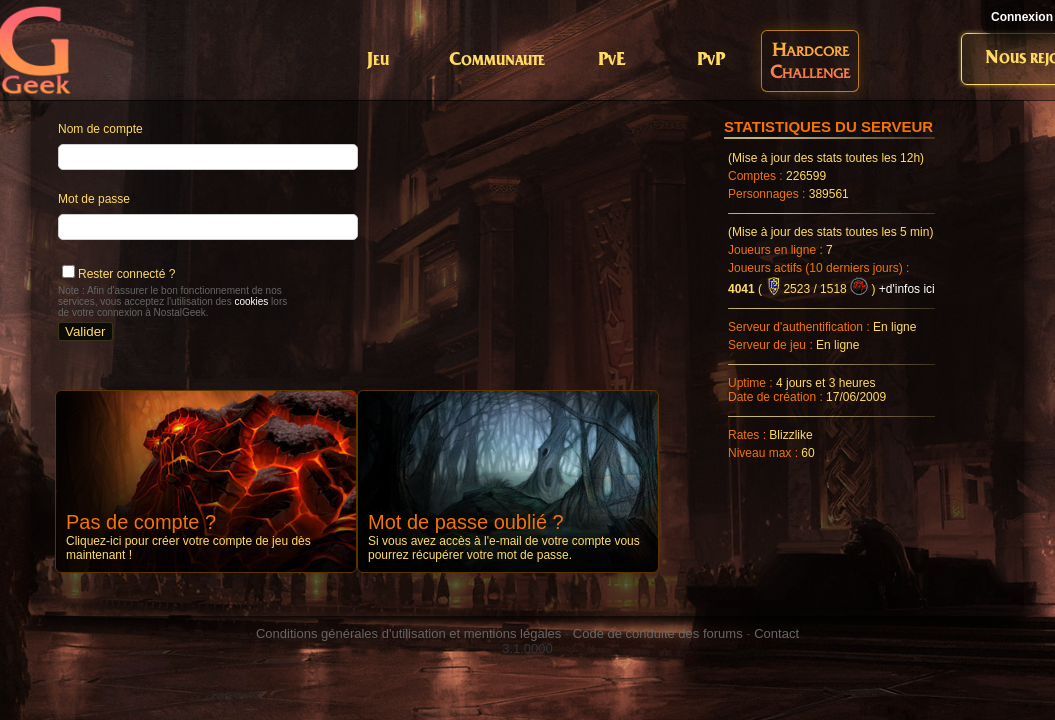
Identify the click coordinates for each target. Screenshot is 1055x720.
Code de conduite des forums (658, 633)
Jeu (378, 60)
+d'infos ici (907, 289)
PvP (711, 60)
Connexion (1022, 17)
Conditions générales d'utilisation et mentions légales (408, 633)
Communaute (497, 60)
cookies (251, 301)
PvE (611, 60)
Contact (776, 633)
